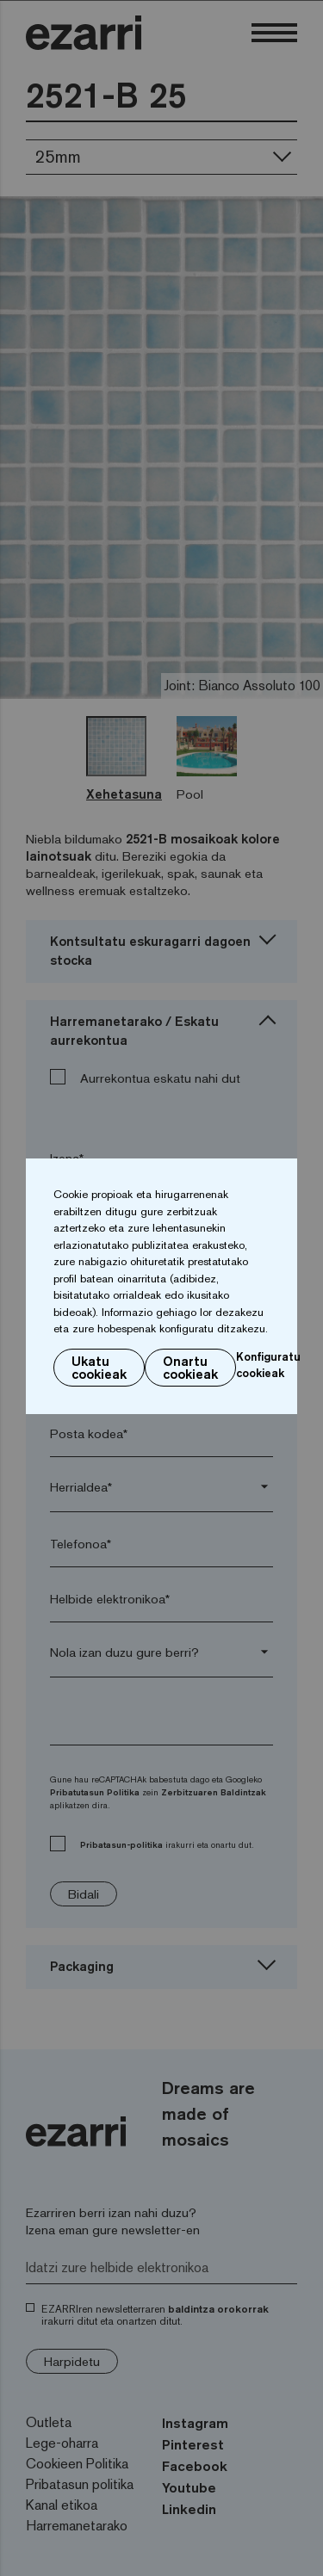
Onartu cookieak (190, 1367)
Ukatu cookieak (99, 1367)
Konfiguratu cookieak (268, 1365)
